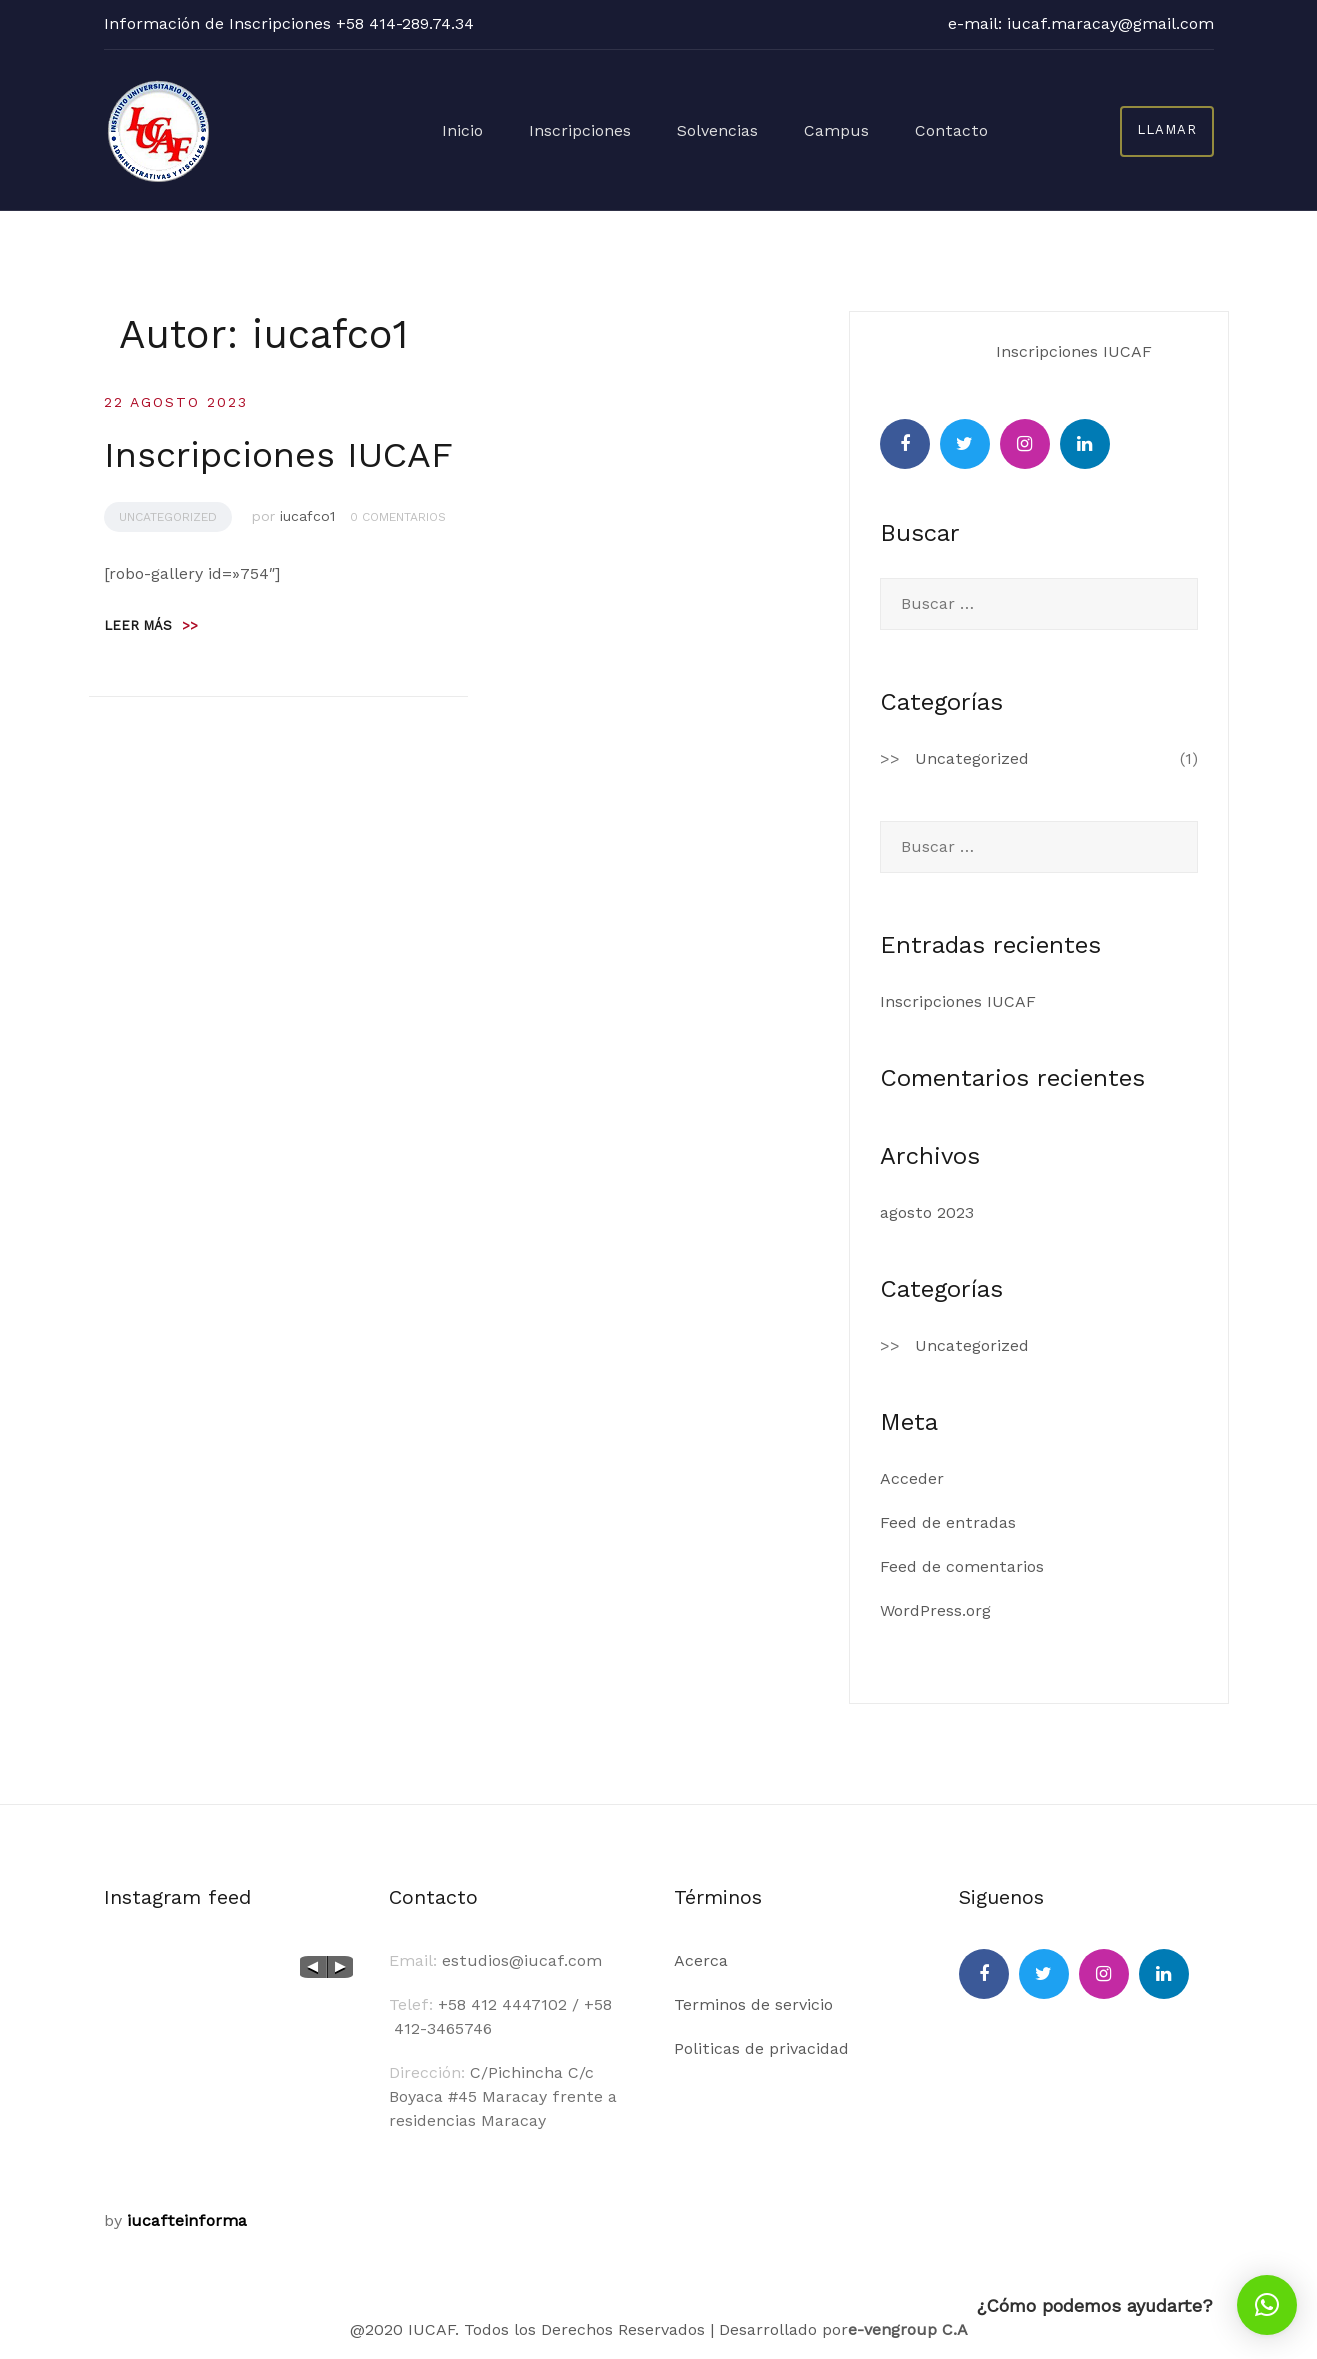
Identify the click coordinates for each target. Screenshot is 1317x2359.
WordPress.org (935, 1610)
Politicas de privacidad (761, 2048)
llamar (1167, 129)
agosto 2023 (927, 1212)
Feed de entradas (948, 1522)
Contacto (955, 129)
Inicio (498, 129)
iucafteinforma (187, 2220)
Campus (848, 129)
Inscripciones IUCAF (278, 455)
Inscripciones (608, 129)
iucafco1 (307, 516)
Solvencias (737, 129)
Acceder (912, 1478)
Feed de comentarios (962, 1566)
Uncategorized (168, 517)
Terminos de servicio (753, 2004)
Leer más (151, 625)
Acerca (701, 1960)
